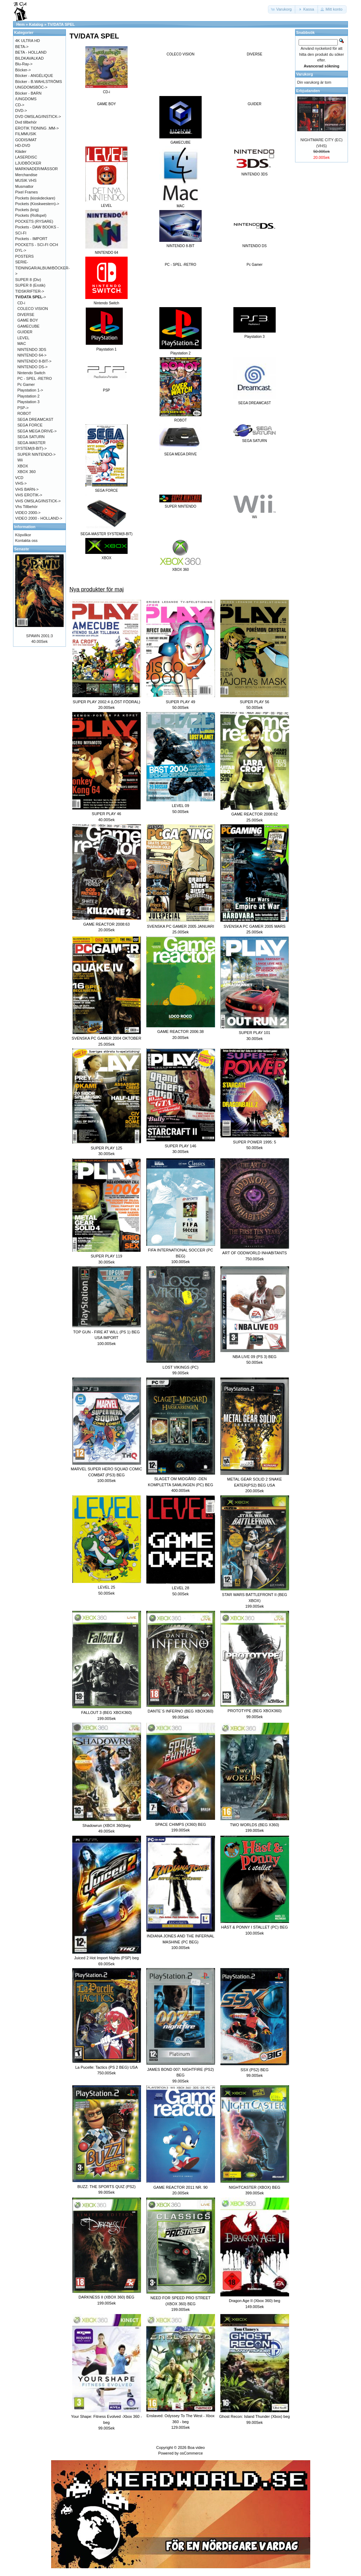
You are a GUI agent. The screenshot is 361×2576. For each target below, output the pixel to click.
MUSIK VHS (26, 180)
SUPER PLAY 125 (106, 1148)
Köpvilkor (23, 535)
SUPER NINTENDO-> (36, 454)
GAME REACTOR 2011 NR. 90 (180, 2187)
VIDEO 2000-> (28, 512)
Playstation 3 (28, 402)
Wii (20, 460)
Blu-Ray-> (23, 64)
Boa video (196, 2447)
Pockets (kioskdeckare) (35, 198)
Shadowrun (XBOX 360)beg (106, 1825)
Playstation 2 (28, 396)
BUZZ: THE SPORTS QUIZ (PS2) (106, 2186)
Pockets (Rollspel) (31, 215)
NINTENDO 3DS (31, 349)
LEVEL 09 (180, 805)
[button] (282, 9)
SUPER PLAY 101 (254, 1032)
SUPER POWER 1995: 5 (254, 1142)
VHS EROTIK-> (28, 495)
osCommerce (191, 2453)
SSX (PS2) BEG (254, 2070)
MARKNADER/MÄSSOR (36, 169)
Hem (20, 24)
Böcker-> (23, 70)
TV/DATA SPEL (61, 24)
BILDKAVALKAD (29, 58)
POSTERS (24, 256)
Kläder (20, 151)
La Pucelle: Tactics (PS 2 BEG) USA (106, 2067)
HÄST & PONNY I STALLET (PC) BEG (254, 1927)
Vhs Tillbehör (26, 506)
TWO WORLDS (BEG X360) (254, 1825)
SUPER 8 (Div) (28, 279)
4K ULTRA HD (27, 40)
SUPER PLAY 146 (180, 1146)
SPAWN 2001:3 (39, 636)
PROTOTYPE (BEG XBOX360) (254, 1711)
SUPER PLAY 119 (106, 1256)
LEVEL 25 (106, 1587)
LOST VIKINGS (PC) (180, 1367)
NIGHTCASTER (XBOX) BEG (254, 2187)
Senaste (21, 549)
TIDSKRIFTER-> (29, 291)
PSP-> (23, 408)
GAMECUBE (28, 326)
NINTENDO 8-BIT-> (34, 361)
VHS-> (21, 483)
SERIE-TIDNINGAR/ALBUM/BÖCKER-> (42, 268)
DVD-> (21, 110)
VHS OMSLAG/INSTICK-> (38, 501)
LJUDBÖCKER (28, 163)
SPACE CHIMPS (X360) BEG (180, 1824)
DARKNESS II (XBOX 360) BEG (106, 2297)
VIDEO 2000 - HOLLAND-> (38, 518)
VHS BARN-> (26, 489)
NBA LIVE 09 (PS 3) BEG (255, 1357)
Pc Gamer (254, 265)
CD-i (21, 303)
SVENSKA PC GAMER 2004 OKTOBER (106, 1038)
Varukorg (304, 74)
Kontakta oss (26, 540)
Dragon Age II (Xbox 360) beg (254, 2301)
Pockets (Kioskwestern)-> (37, 204)
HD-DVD (22, 145)
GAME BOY (106, 104)
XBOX (22, 466)
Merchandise (26, 175)
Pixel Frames (26, 192)
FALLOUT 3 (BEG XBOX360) (106, 1712)
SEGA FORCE (30, 425)
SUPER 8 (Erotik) (30, 285)
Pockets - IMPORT (31, 239)
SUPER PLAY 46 (106, 814)
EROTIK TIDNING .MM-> (37, 128)
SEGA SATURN (30, 437)
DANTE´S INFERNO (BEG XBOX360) (180, 1711)
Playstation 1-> (30, 390)
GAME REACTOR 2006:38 (180, 1031)
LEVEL (23, 338)
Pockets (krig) (27, 210)
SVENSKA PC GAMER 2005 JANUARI (180, 926)
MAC (21, 343)
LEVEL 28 (180, 1588)
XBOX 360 (26, 472)
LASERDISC (26, 157)
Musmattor (24, 186)
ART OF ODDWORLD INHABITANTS (254, 1253)
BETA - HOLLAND (31, 52)
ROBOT (24, 413)
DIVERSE (254, 54)
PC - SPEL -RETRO (180, 265)
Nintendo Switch (31, 373)
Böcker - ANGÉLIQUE (34, 75)
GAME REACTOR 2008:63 (106, 924)
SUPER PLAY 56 (254, 702)
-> (30, 297)
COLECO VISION (181, 54)
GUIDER (255, 104)
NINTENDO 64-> (32, 355)
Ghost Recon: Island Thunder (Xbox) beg (254, 2416)
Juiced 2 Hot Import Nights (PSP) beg (106, 1958)
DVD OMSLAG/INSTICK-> (38, 116)
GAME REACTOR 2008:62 (254, 814)
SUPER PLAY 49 (180, 702)
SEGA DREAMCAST (35, 419)
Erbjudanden (308, 91)
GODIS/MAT (26, 140)
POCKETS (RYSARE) (34, 221)
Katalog (36, 24)
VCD (19, 478)
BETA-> (22, 46)
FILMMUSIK (25, 134)
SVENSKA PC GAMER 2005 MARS (254, 926)
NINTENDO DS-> (32, 367)
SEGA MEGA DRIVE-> (37, 431)
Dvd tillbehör (26, 122)
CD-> (19, 105)
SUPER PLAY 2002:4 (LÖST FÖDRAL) (106, 702)
